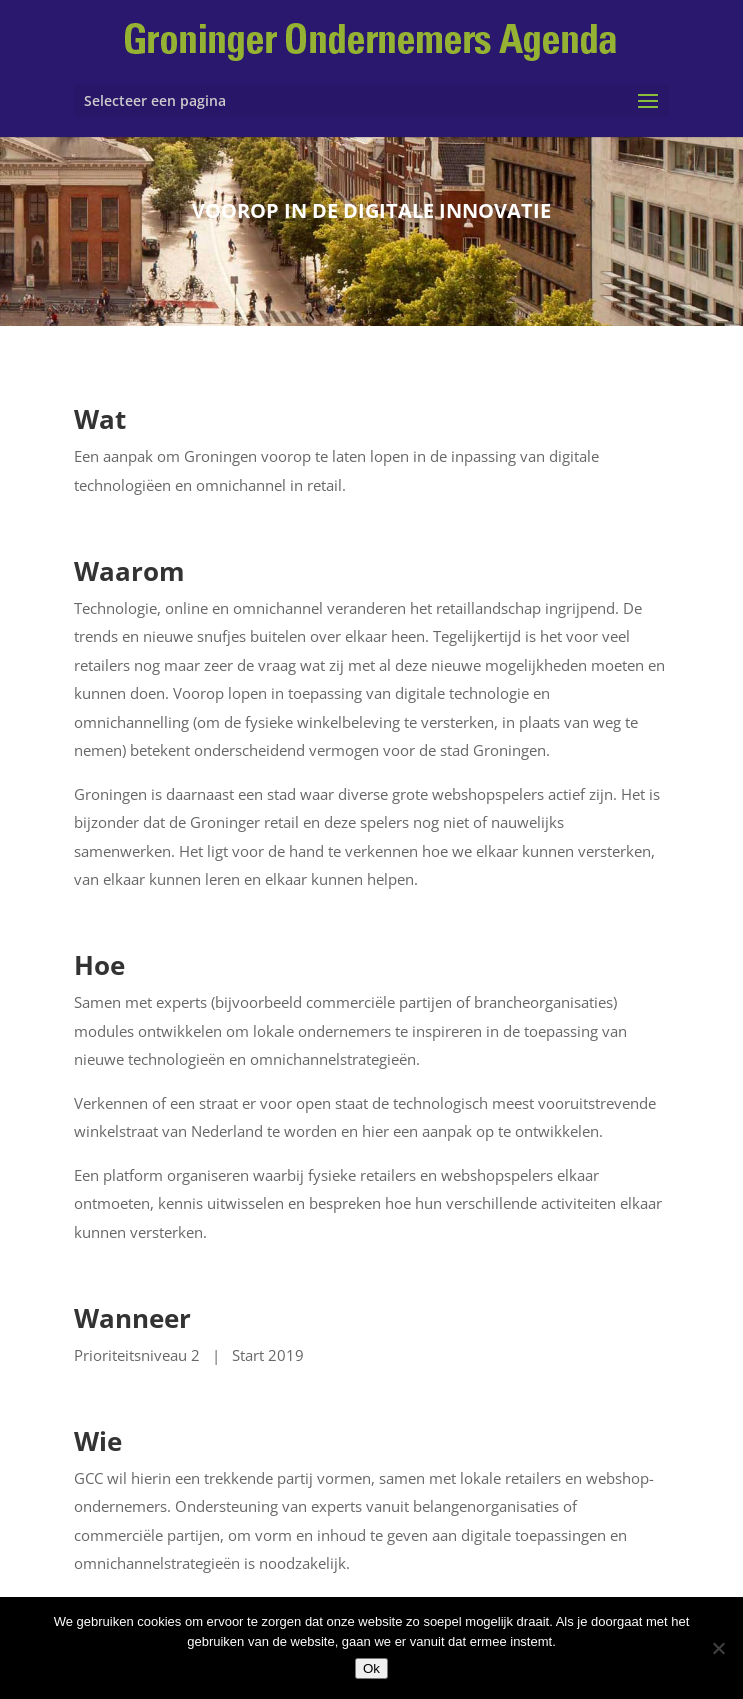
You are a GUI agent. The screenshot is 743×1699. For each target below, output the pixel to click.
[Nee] (718, 1648)
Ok (371, 1668)
